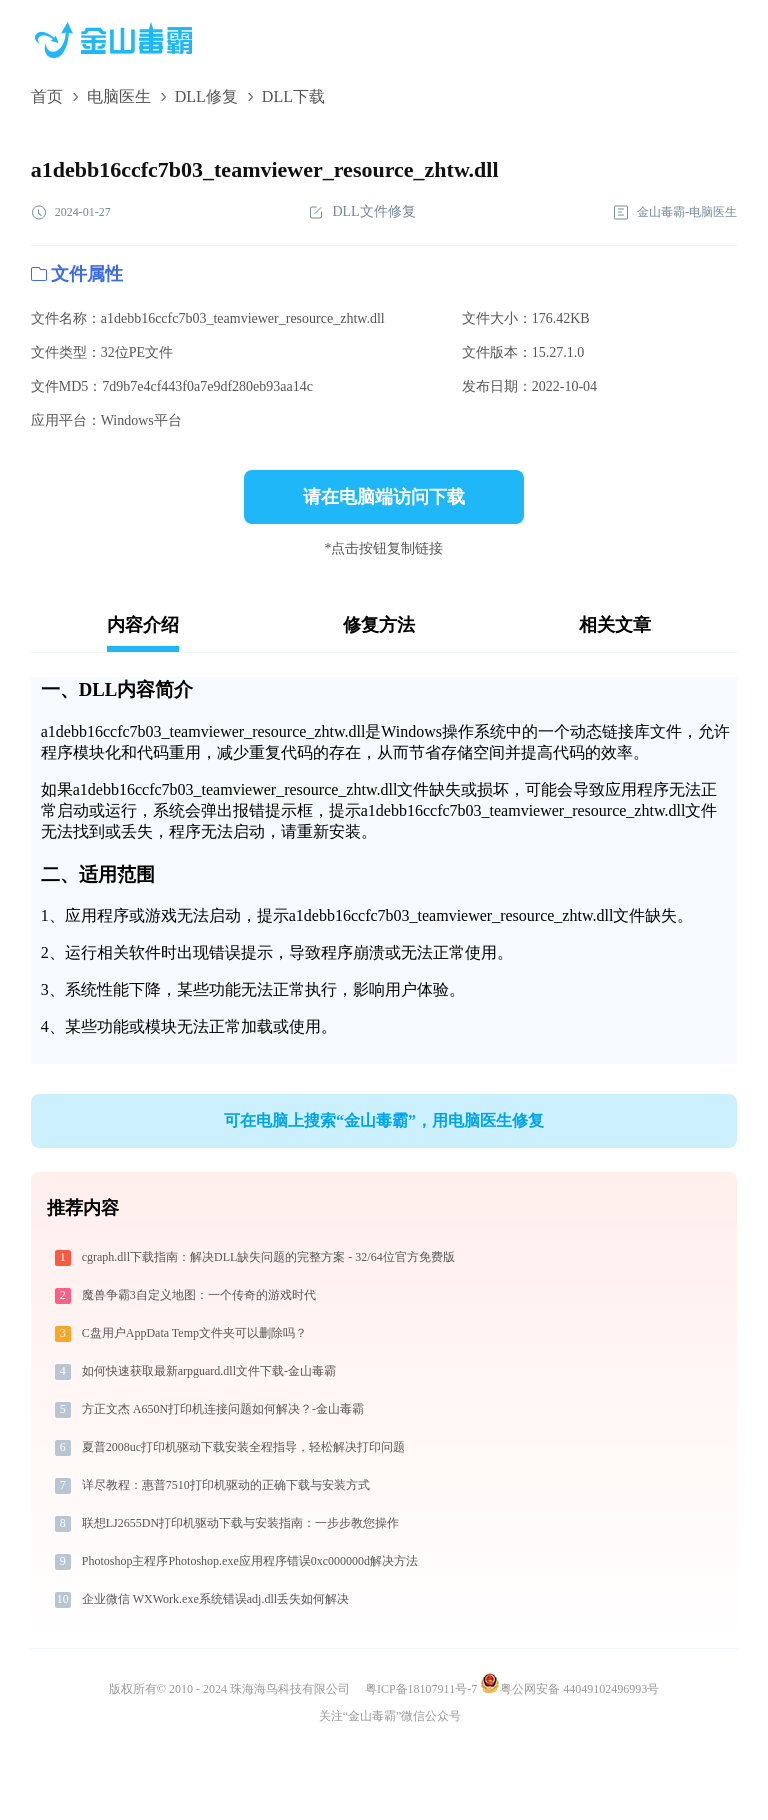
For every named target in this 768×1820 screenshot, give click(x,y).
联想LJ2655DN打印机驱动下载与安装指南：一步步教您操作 (240, 1523)
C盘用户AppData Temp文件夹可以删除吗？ (194, 1333)
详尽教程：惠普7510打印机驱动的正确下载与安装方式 (226, 1485)
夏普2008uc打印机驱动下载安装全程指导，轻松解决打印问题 (243, 1447)
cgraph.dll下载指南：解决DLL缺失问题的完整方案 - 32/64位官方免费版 (268, 1257)
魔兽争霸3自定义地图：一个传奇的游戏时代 (199, 1295)
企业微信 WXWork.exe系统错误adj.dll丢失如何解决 (215, 1599)
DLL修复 (206, 96)
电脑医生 (119, 96)
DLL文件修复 (361, 212)
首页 (47, 96)
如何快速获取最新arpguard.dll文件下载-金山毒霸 (209, 1371)
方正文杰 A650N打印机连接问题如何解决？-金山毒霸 (223, 1409)
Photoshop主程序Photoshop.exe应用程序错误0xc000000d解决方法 (250, 1561)
